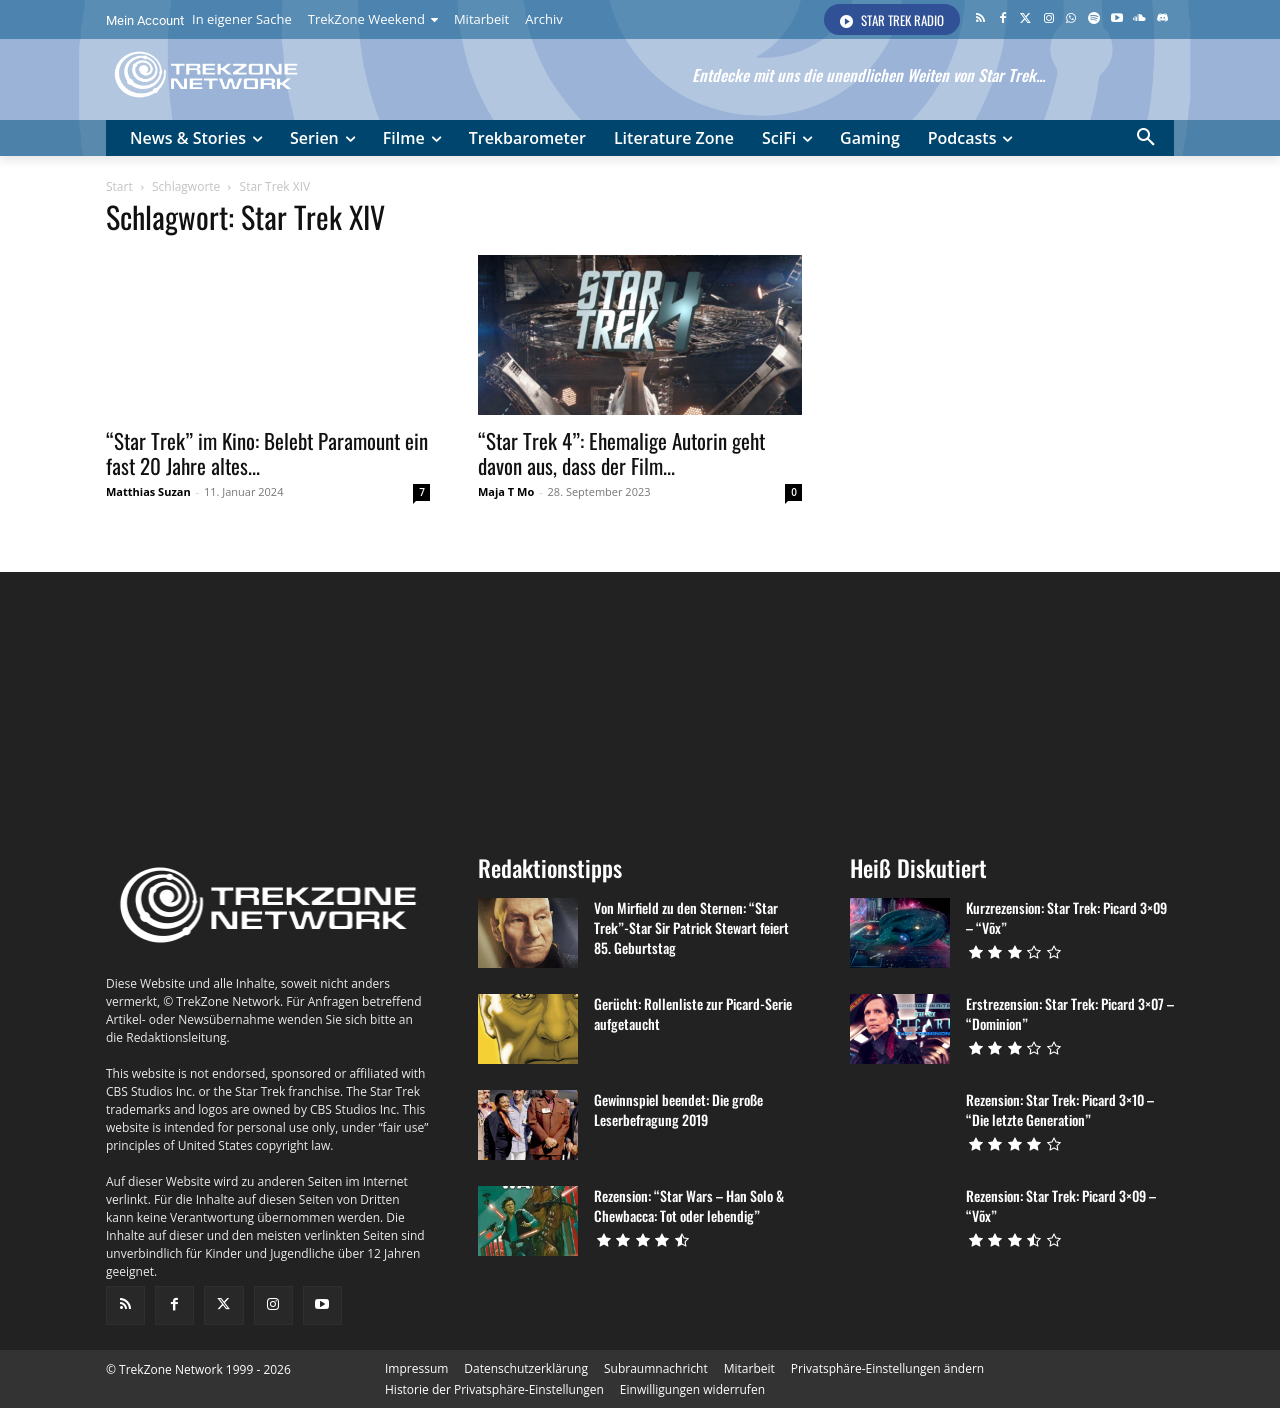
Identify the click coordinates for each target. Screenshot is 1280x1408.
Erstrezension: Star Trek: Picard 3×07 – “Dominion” (1070, 1013)
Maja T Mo (506, 491)
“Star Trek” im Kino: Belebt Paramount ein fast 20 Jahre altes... (267, 453)
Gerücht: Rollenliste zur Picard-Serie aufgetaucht (693, 1013)
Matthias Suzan (148, 491)
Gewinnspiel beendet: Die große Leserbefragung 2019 (678, 1109)
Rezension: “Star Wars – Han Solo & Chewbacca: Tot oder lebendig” (689, 1205)
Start (119, 186)
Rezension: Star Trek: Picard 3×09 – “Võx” (1061, 1205)
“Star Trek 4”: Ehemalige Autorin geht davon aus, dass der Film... (621, 453)
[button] (1146, 138)
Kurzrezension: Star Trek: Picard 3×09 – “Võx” (1066, 917)
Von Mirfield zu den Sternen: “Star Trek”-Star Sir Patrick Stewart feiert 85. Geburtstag (691, 927)
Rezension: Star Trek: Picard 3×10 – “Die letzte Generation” (1060, 1109)
